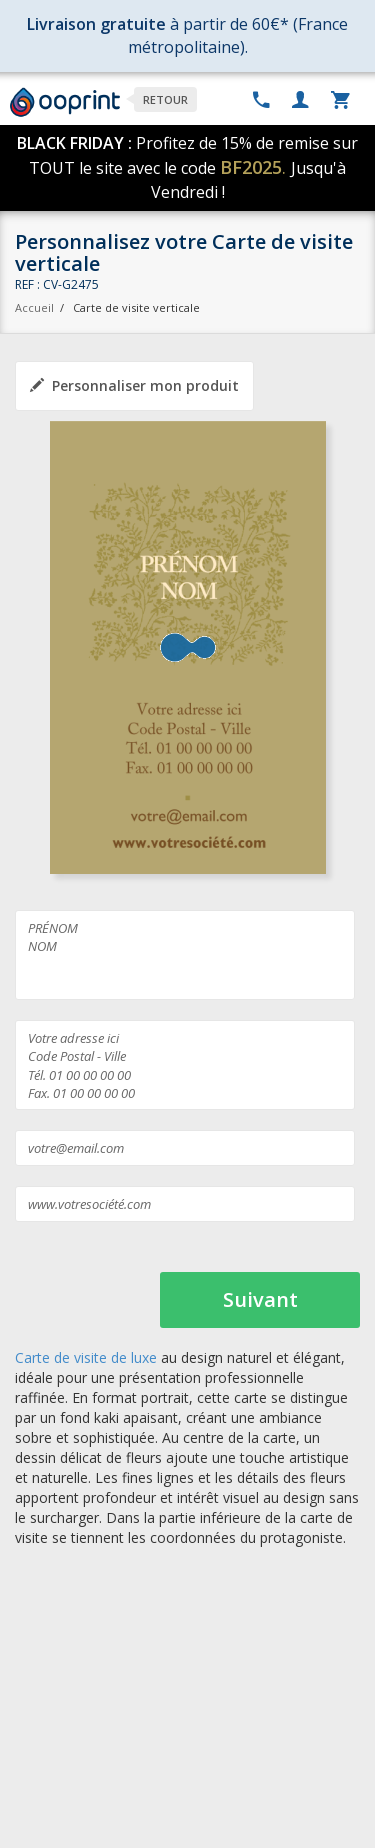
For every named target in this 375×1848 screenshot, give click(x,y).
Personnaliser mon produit (134, 385)
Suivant (260, 1299)
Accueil (34, 307)
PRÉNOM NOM (185, 955)
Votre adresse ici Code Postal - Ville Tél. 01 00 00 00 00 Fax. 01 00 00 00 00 (185, 1065)
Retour (165, 99)
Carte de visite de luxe (86, 1357)
